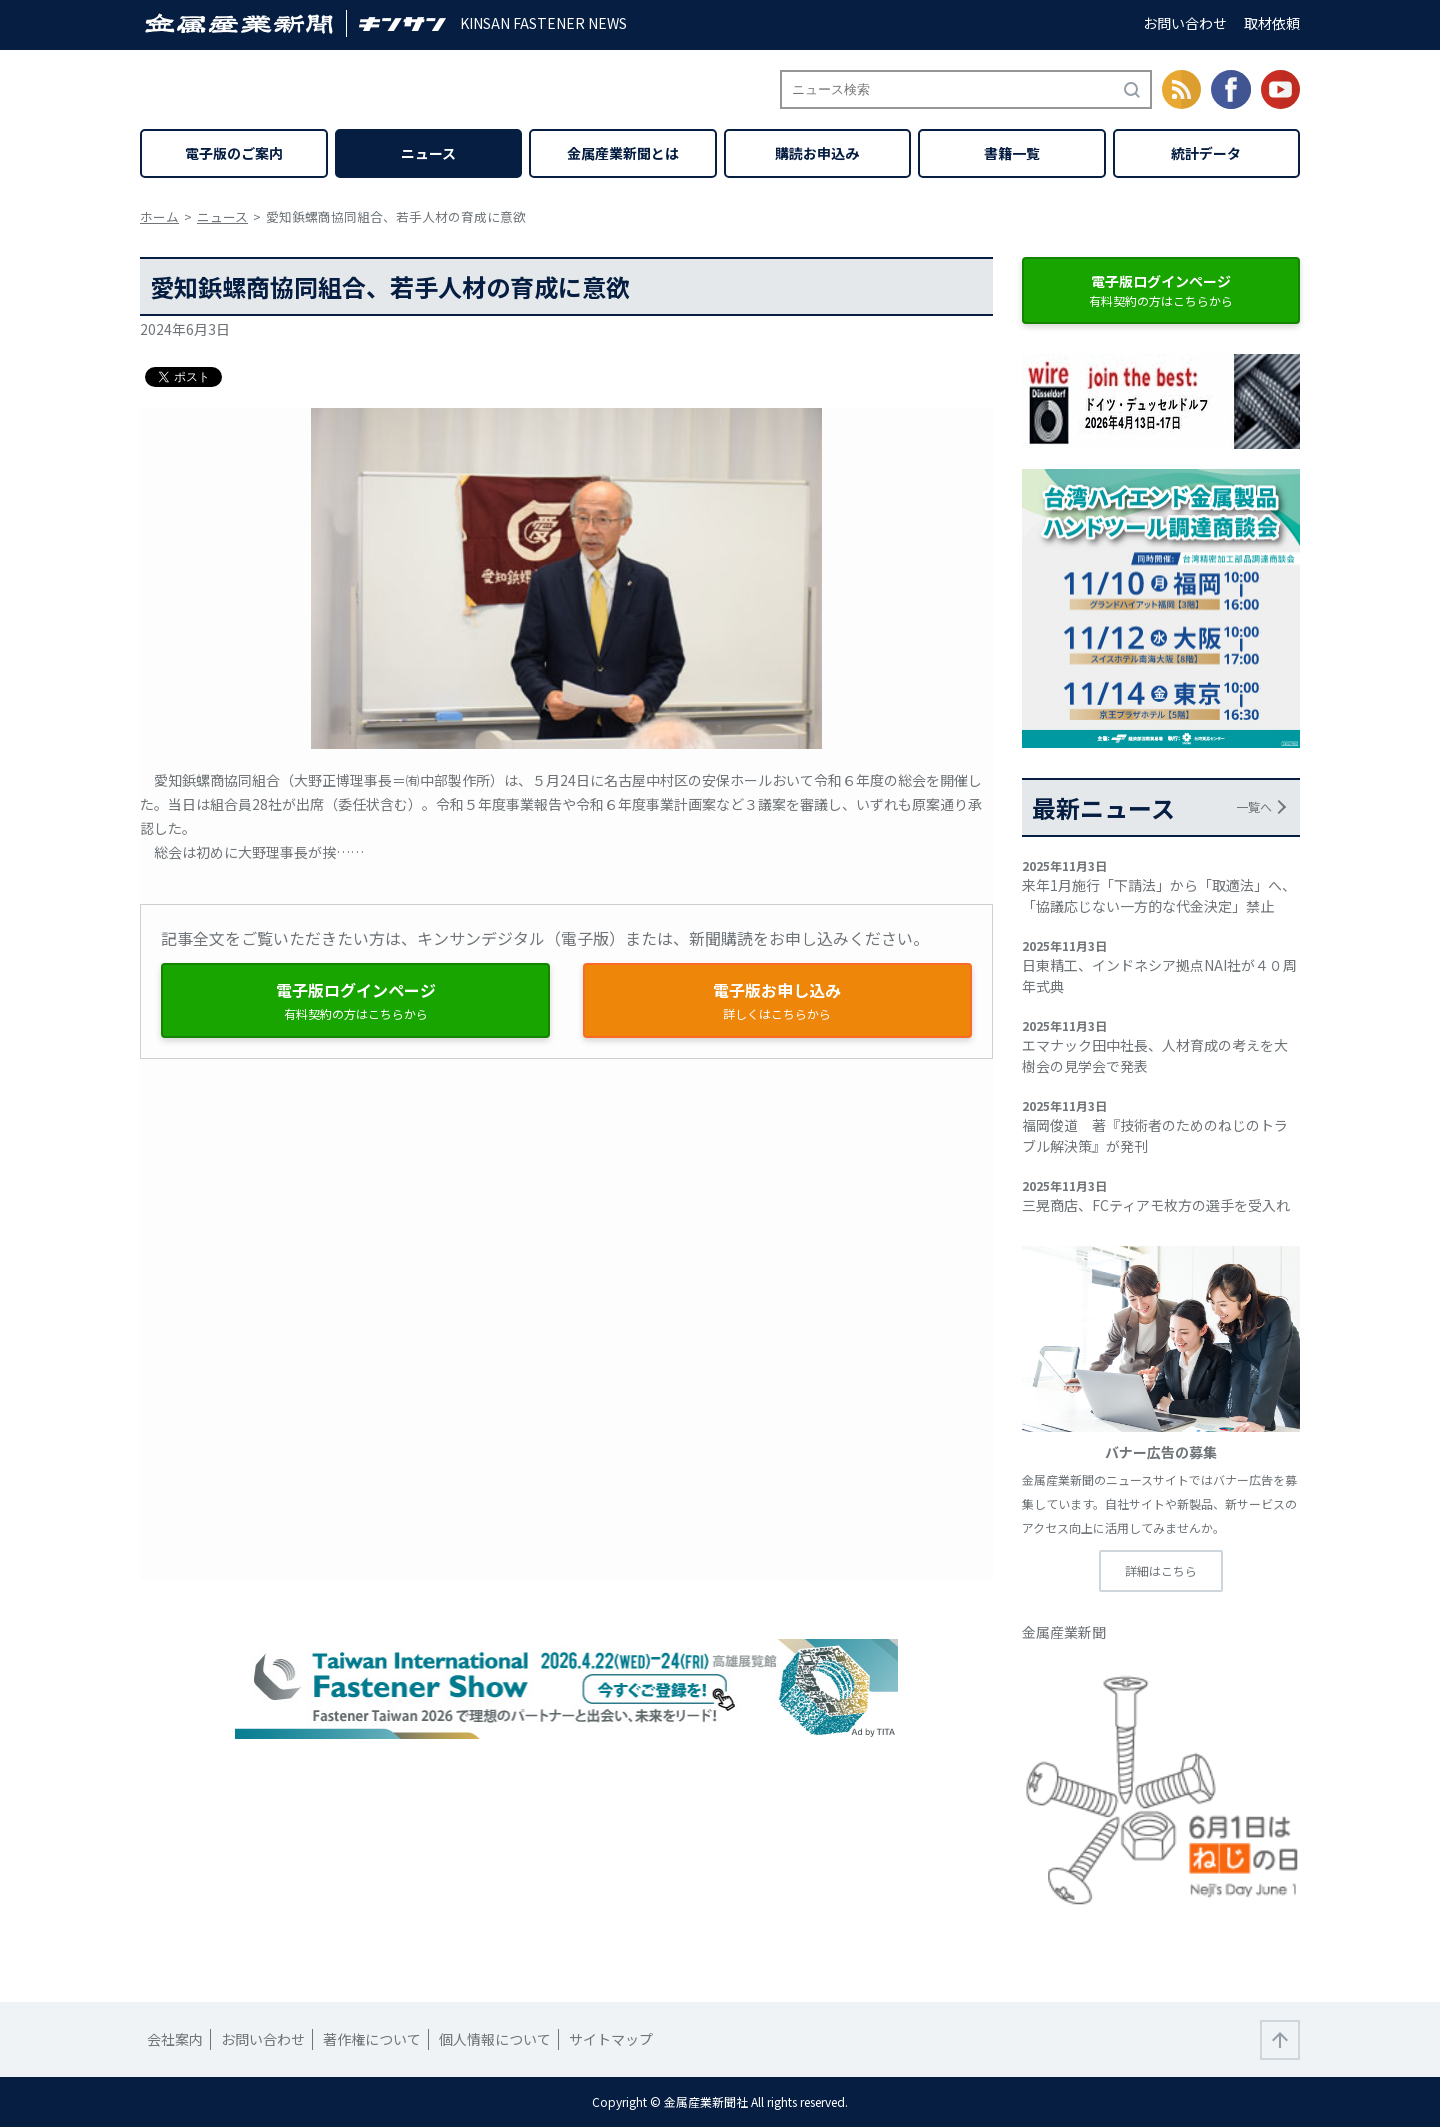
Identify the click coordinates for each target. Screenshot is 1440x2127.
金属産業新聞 (1064, 1632)
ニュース (428, 153)
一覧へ (1254, 806)
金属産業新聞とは (623, 153)
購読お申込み (817, 153)
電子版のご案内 (234, 153)
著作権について (372, 2039)
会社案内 (175, 2039)
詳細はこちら (1161, 1570)
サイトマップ (611, 2039)
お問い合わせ (1185, 23)
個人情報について (495, 2039)
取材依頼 (1272, 23)
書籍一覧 (1012, 153)
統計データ (1206, 153)
